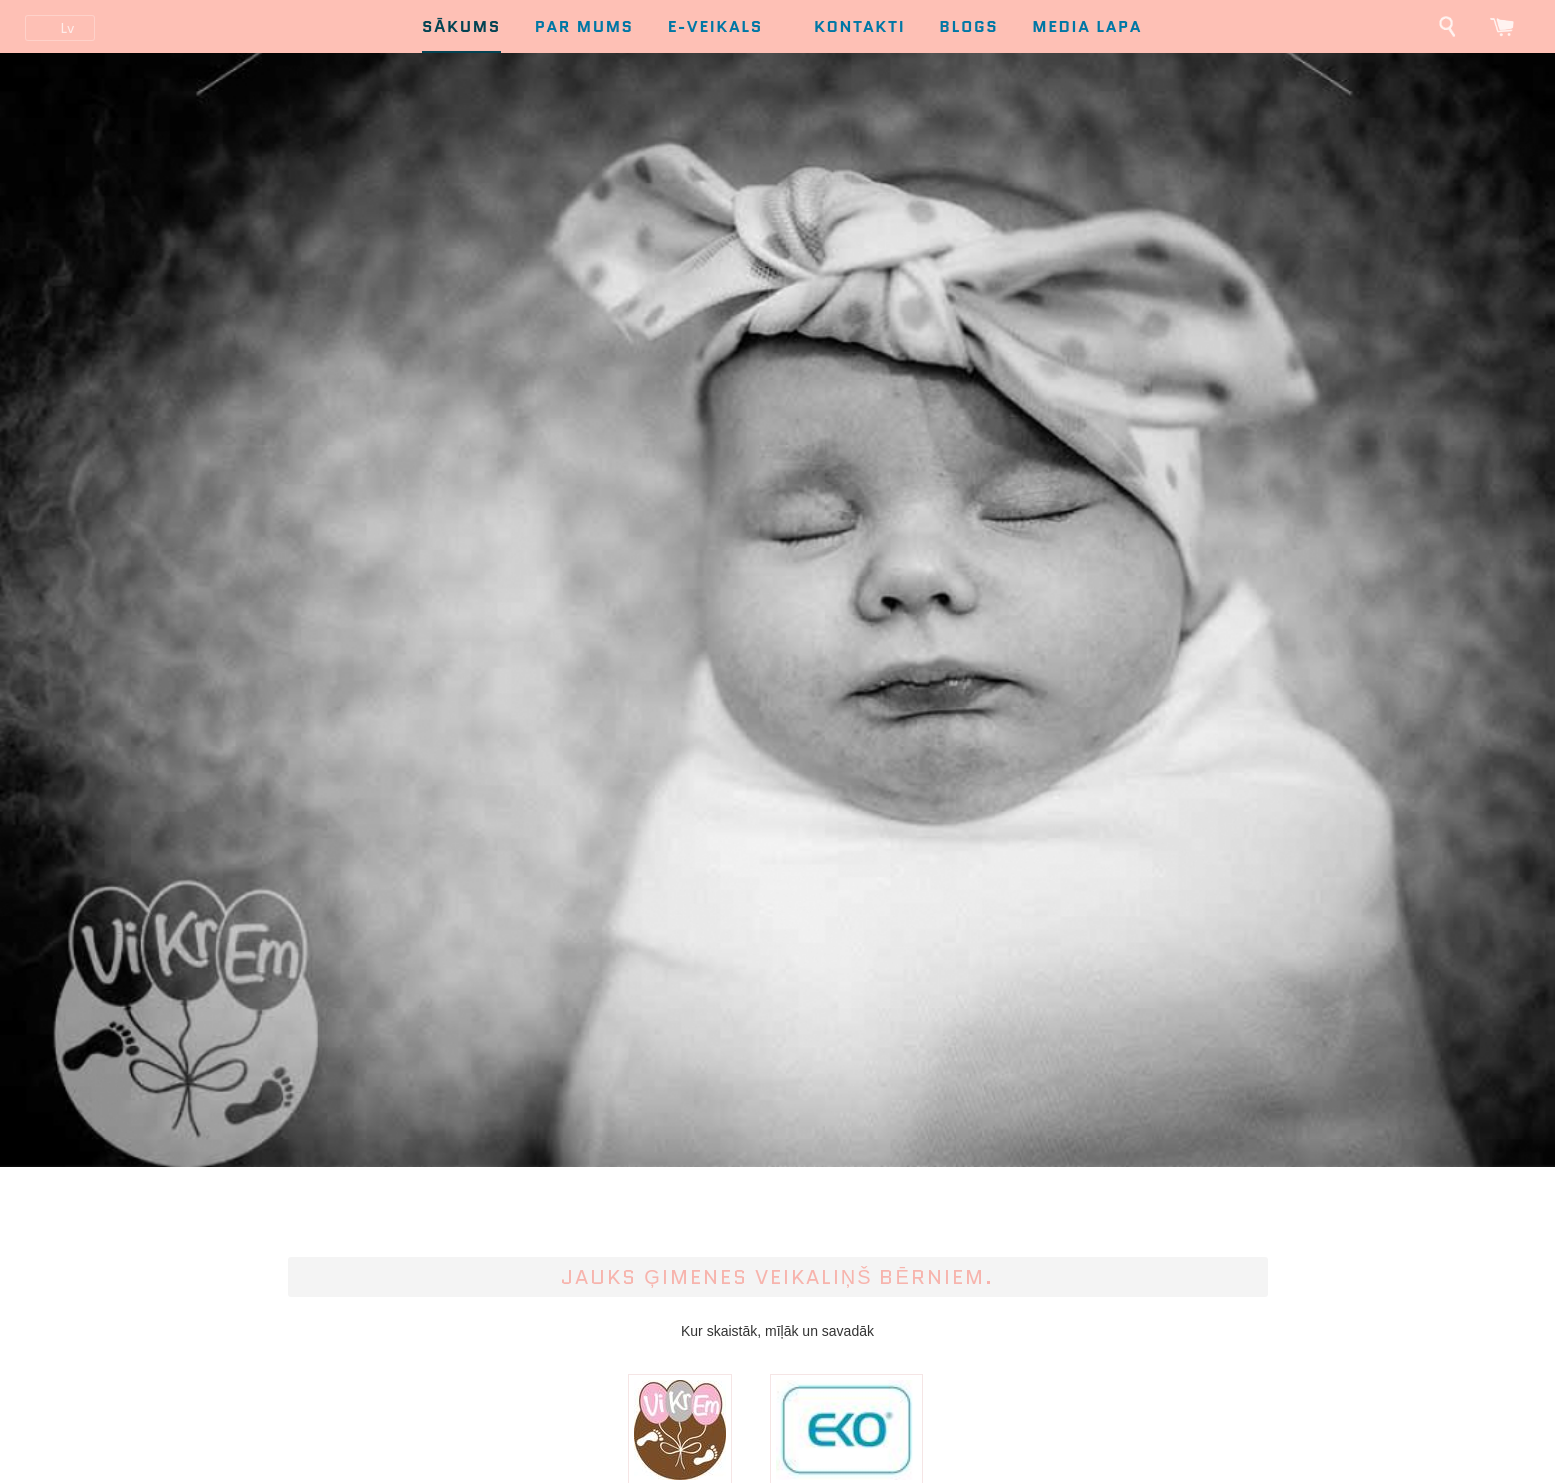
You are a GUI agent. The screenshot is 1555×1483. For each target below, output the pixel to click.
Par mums (584, 26)
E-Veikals (726, 26)
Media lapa (1087, 26)
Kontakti (859, 26)
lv (67, 28)
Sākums (461, 26)
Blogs (968, 26)
